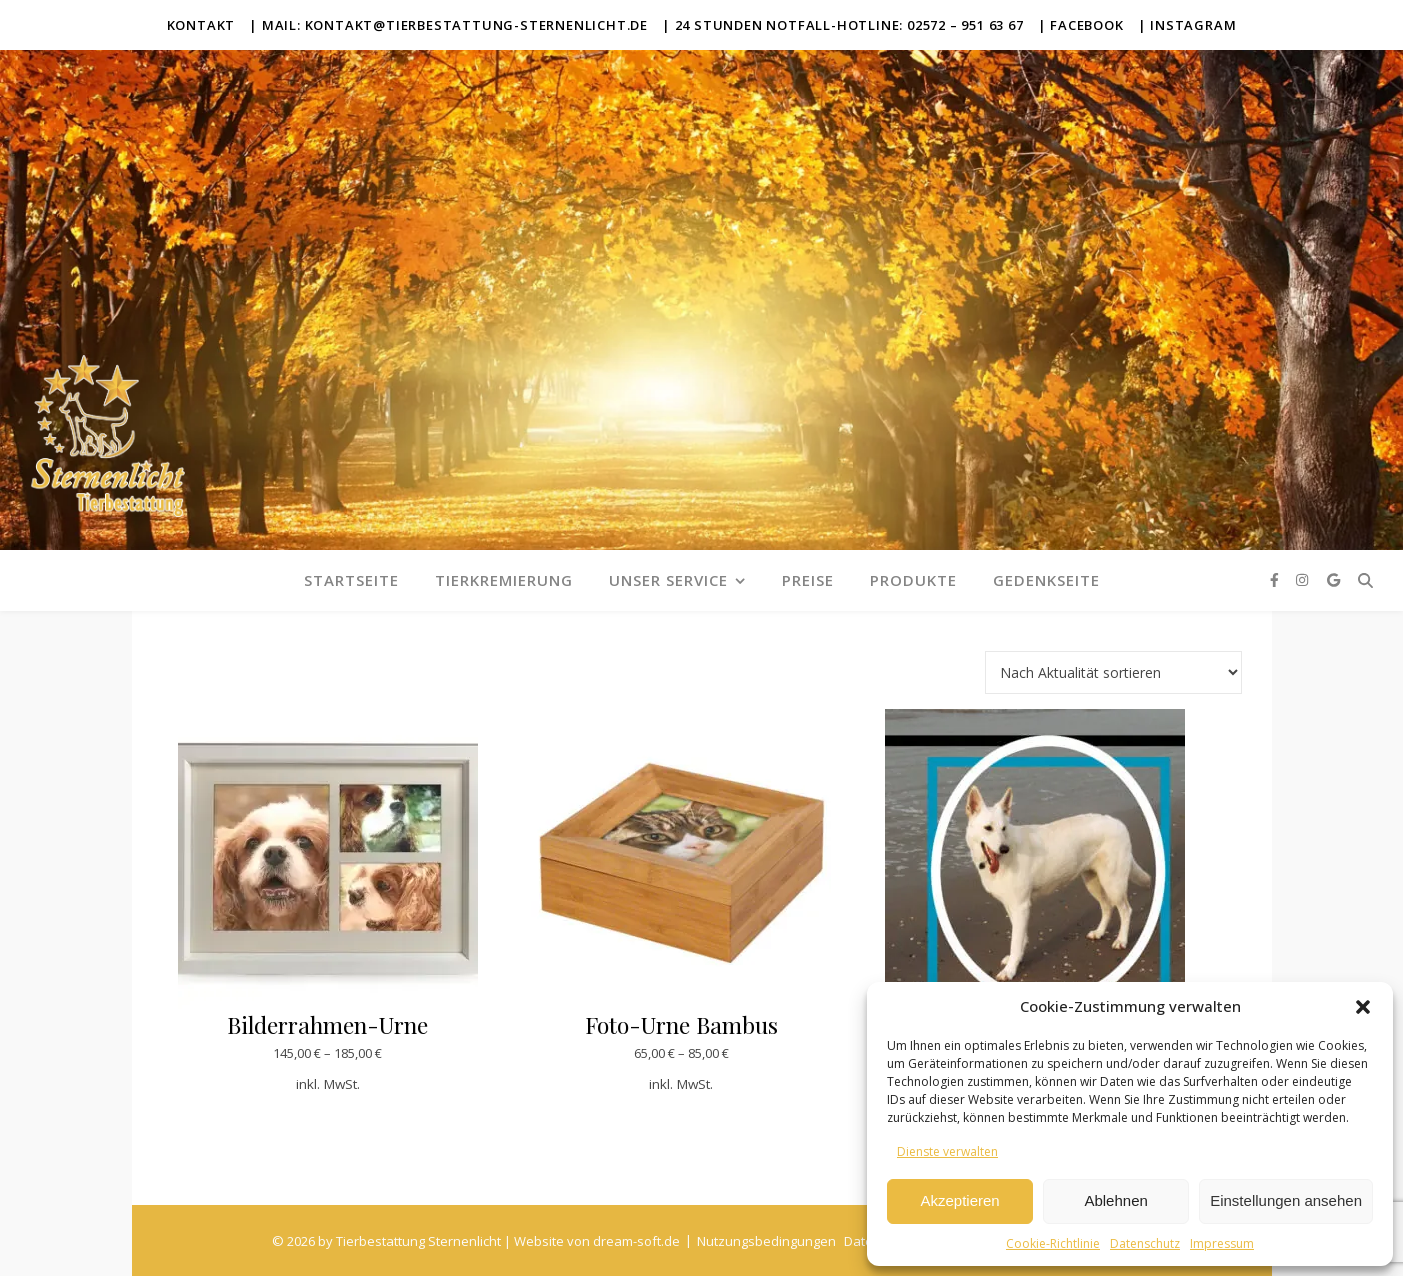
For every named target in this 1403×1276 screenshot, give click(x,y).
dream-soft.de (636, 1241)
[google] (1333, 579)
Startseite (351, 580)
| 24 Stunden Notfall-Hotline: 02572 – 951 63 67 (843, 25)
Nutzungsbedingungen (766, 1241)
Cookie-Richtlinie (1053, 1243)
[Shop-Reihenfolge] (1113, 672)
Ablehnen (1115, 1200)
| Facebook (1081, 25)
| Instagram (1187, 25)
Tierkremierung (504, 580)
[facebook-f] (1276, 579)
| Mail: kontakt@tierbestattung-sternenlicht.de (448, 25)
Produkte (913, 580)
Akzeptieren (959, 1200)
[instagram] (1304, 579)
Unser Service (668, 580)
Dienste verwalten (947, 1151)
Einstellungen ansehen (1286, 1200)
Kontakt (201, 25)
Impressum (1222, 1243)
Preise (808, 580)
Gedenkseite (1046, 580)
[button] (1363, 1007)
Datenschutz (1145, 1243)
